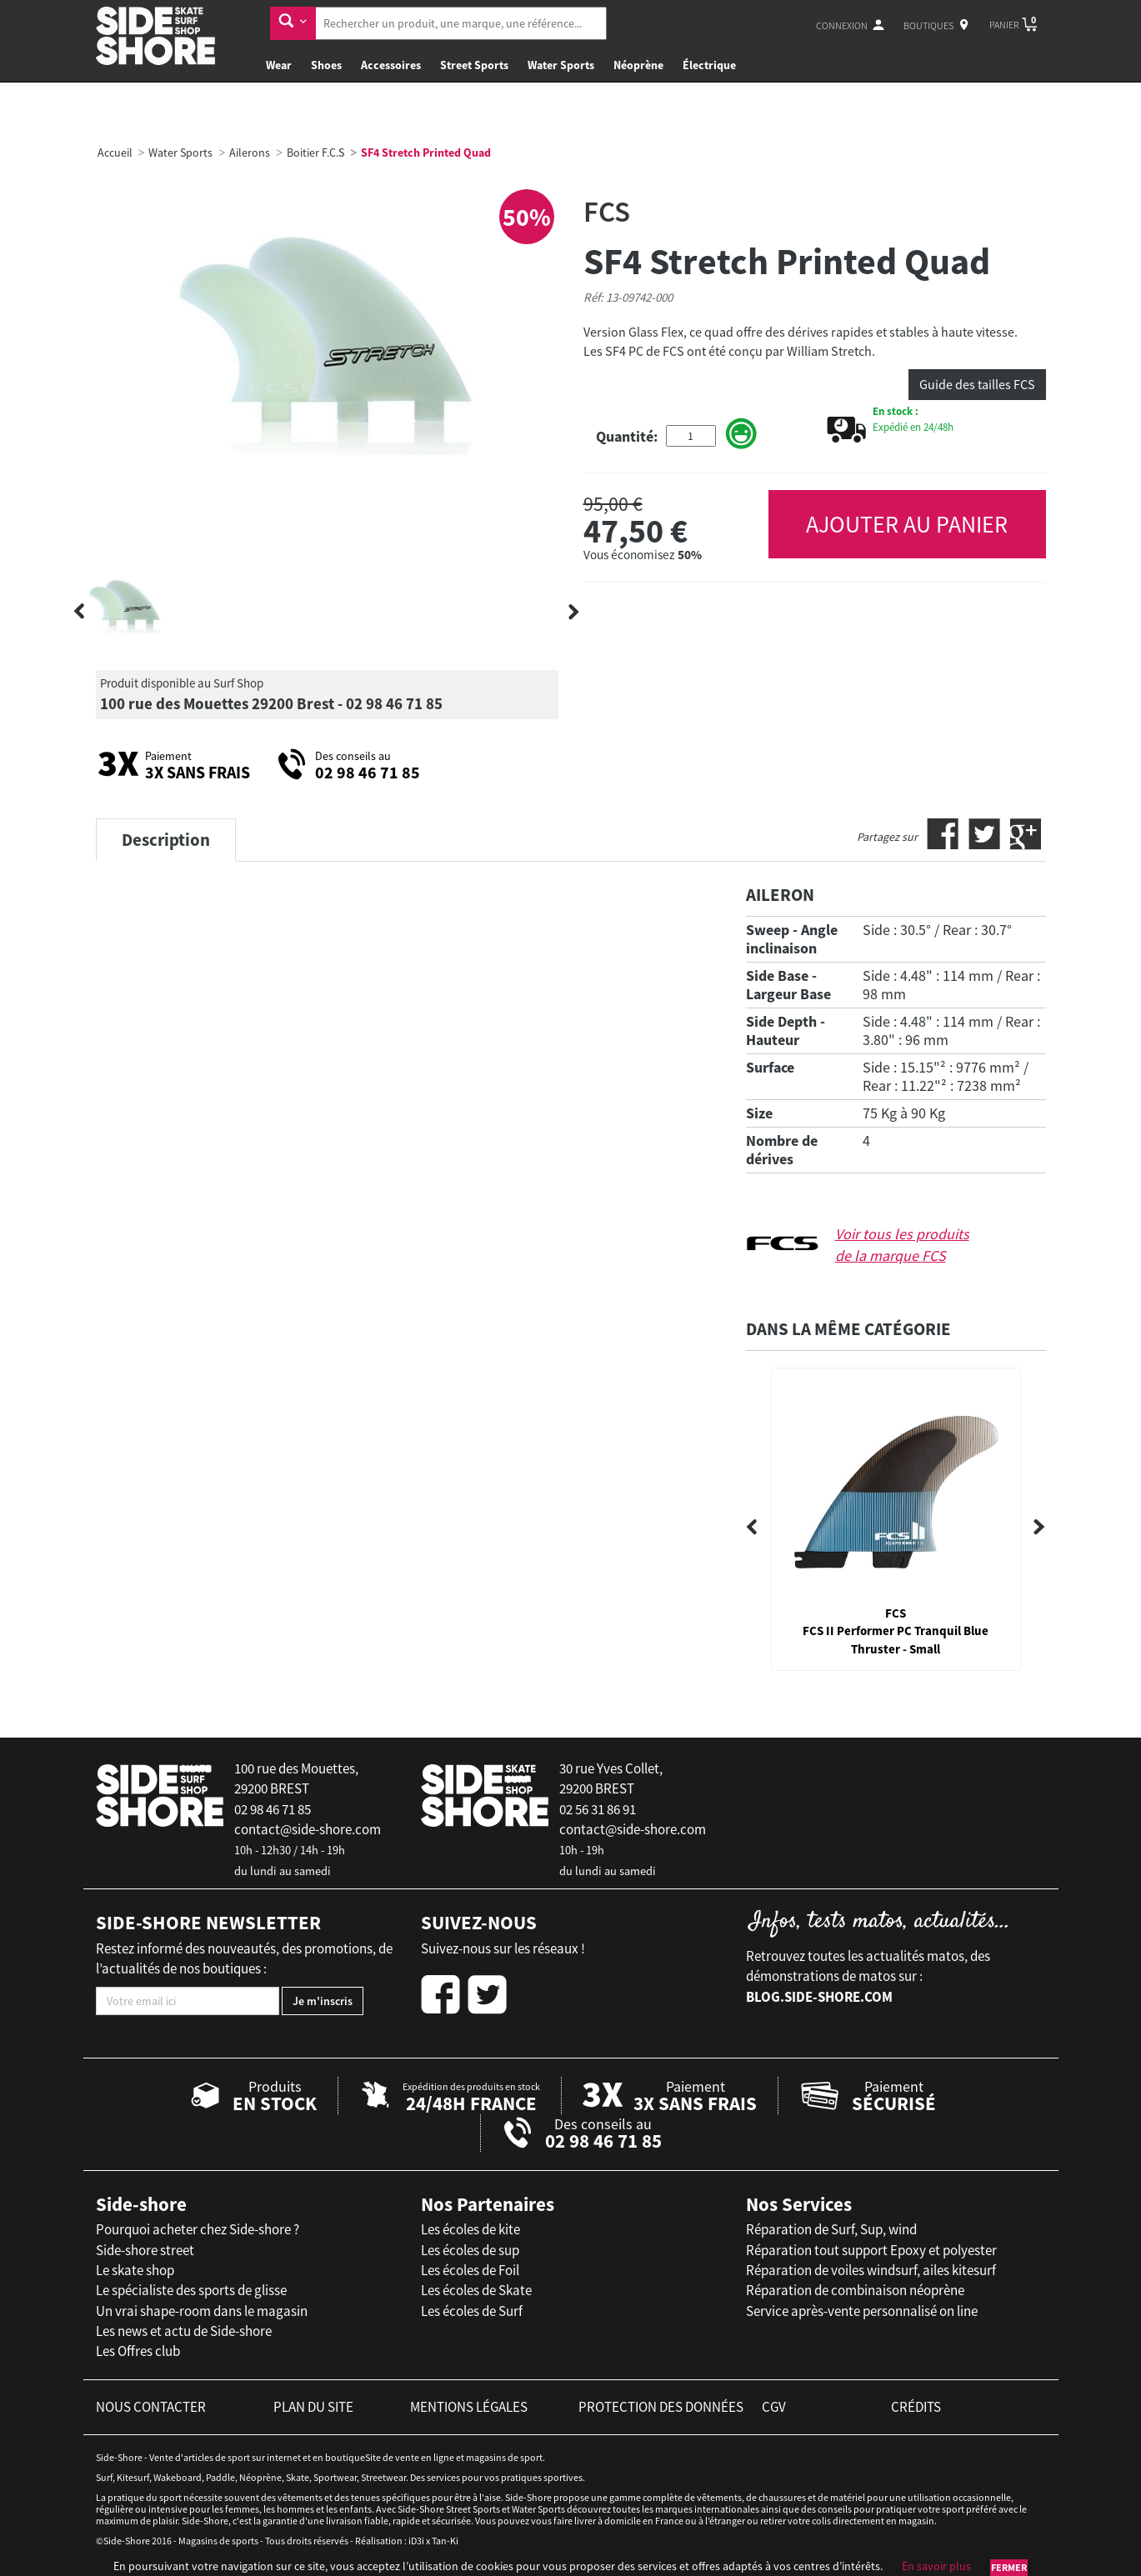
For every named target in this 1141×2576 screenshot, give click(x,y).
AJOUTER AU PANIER (907, 524)
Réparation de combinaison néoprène (855, 2290)
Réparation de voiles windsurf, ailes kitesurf (871, 2270)
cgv (774, 2407)
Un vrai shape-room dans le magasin (202, 2311)
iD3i (416, 2540)
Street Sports (474, 65)
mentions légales (469, 2407)
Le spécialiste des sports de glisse (191, 2290)
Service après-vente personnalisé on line (862, 2311)
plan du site (313, 2407)
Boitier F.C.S (315, 152)
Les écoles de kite (470, 2229)
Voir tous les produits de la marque (902, 1244)
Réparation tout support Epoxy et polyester (871, 2250)
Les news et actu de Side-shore (184, 2331)
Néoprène (638, 65)
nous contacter (151, 2407)
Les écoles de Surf (472, 2311)
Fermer (1009, 2567)
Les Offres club (138, 2351)
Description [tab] (166, 839)
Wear (279, 65)
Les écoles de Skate (476, 2290)
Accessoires (391, 65)
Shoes (326, 65)
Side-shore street (145, 2250)
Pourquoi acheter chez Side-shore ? (197, 2229)
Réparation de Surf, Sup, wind (831, 2229)
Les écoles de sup (470, 2250)
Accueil (115, 152)
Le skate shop (135, 2270)
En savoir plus (936, 2565)
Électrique (709, 65)
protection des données (660, 2407)
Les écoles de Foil (470, 2270)
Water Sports (561, 65)
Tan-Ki (445, 2540)
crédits (916, 2407)
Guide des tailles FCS (977, 384)
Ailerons (249, 152)
